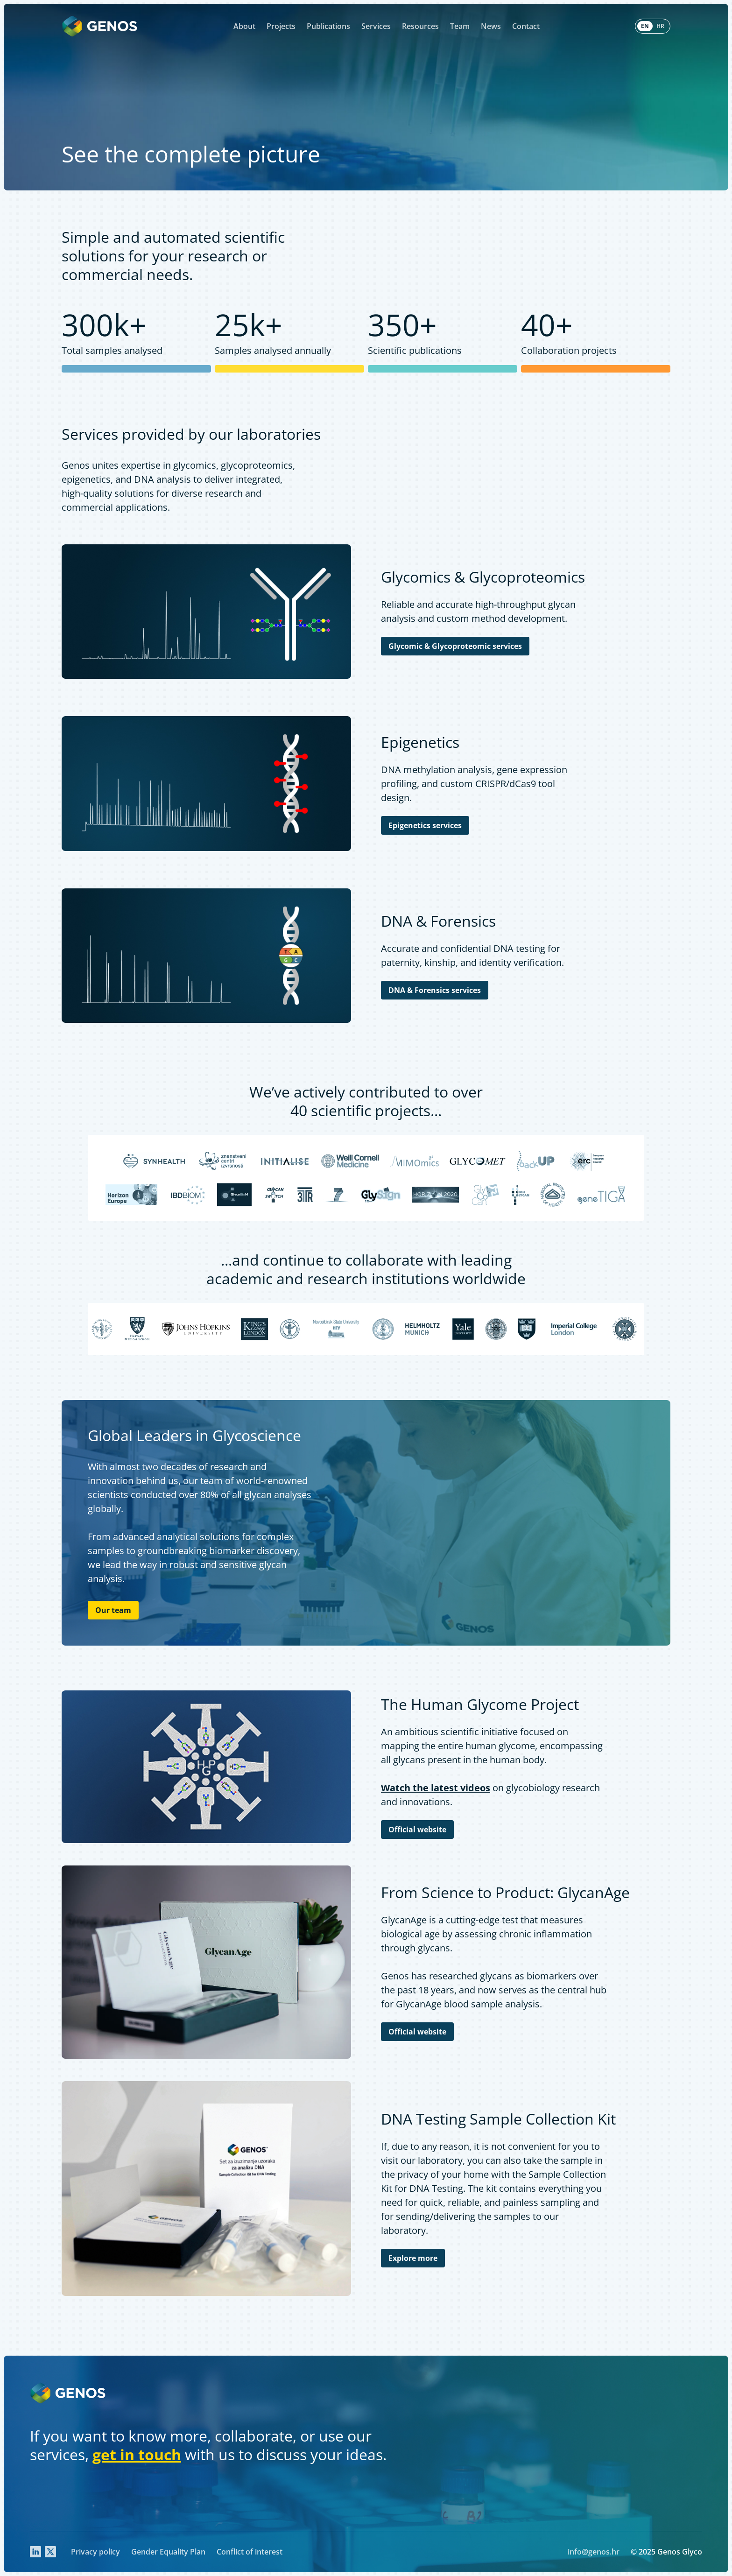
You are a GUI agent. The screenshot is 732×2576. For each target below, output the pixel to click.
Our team (113, 1610)
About (244, 26)
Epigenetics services (425, 825)
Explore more (412, 2258)
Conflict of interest (249, 2552)
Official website (417, 1829)
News (491, 26)
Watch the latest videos (435, 1787)
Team (460, 26)
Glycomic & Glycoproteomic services (455, 646)
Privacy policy (95, 2552)
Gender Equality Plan (168, 2552)
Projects (281, 26)
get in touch (136, 2454)
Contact (526, 26)
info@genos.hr (593, 2552)
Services (376, 26)
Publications (328, 26)
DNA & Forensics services (434, 990)
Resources (420, 26)
